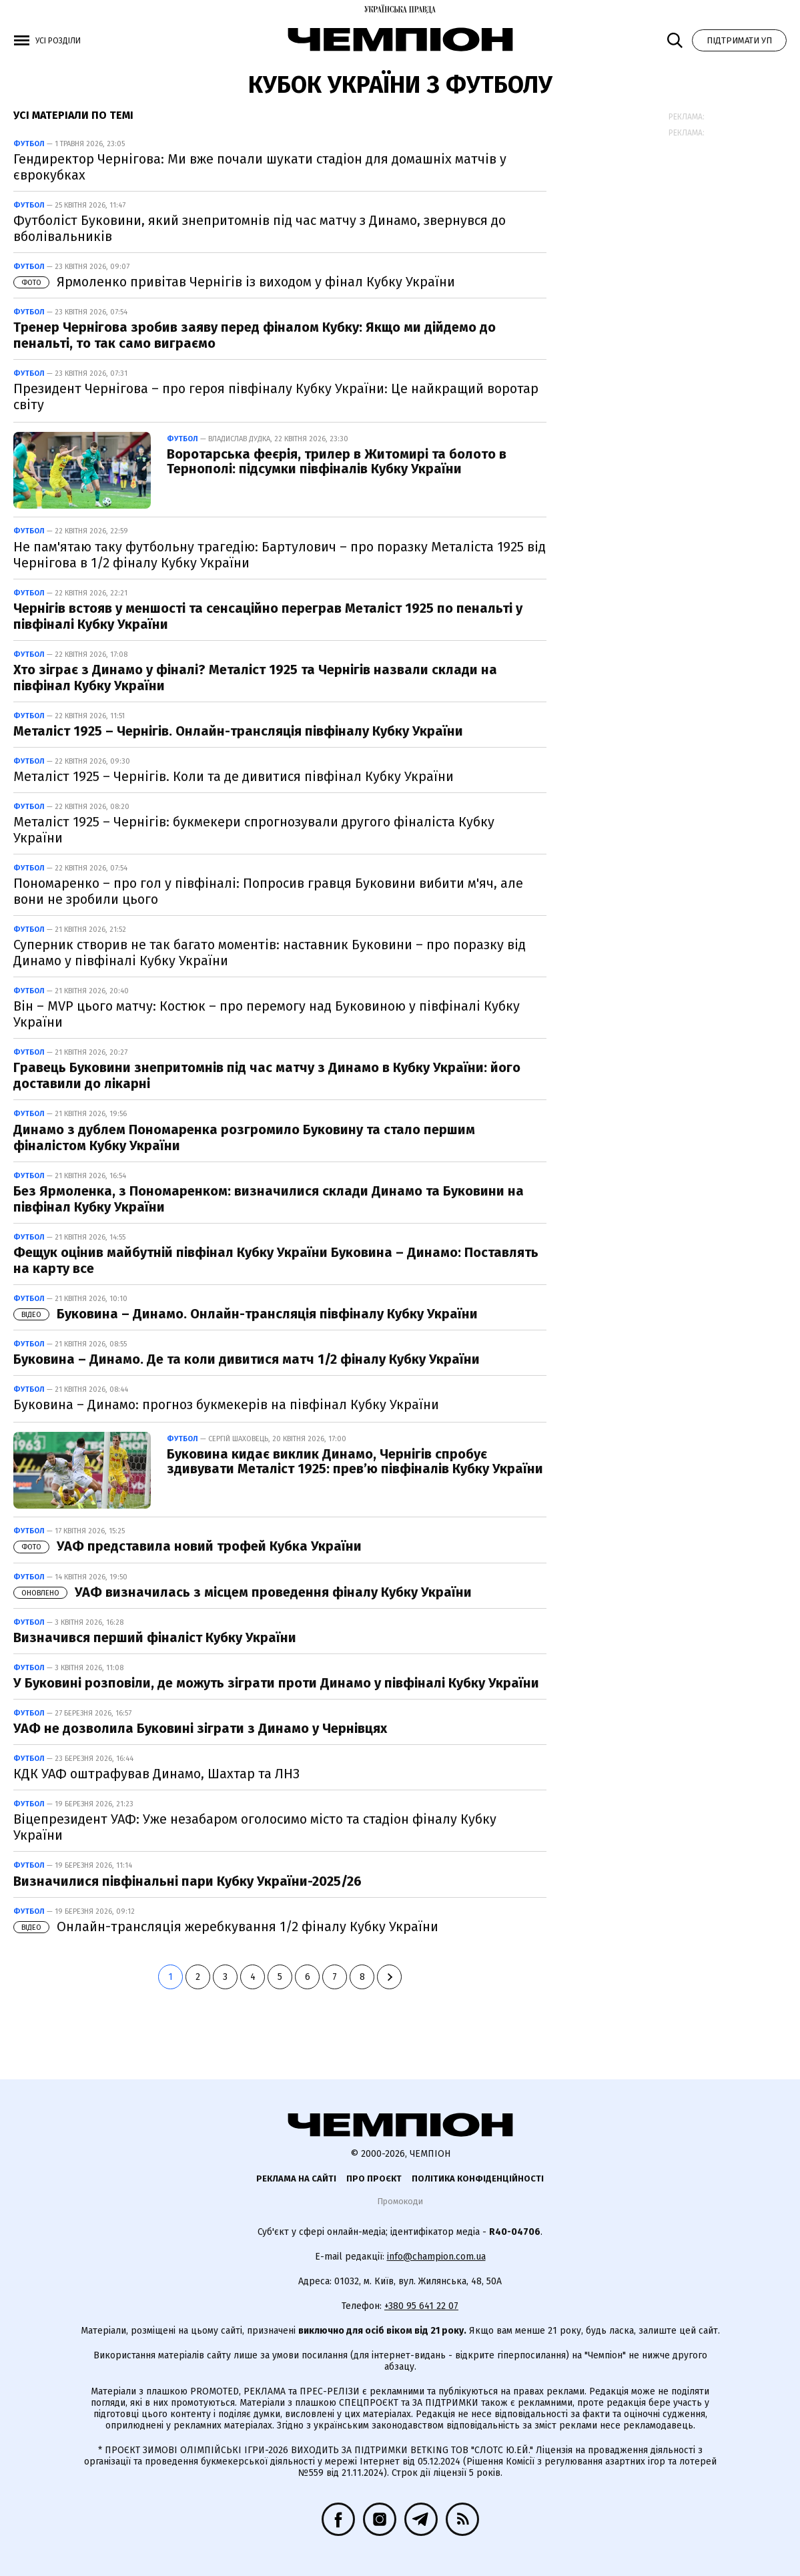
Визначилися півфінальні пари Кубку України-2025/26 (187, 1881)
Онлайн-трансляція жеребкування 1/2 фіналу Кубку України (225, 1926)
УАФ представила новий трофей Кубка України (187, 1546)
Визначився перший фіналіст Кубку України (154, 1637)
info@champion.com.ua (436, 2256)
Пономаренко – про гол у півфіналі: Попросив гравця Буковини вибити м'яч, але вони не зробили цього (268, 891)
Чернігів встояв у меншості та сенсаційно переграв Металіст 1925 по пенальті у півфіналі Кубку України (267, 616)
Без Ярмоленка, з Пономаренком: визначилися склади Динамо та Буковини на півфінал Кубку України (268, 1199)
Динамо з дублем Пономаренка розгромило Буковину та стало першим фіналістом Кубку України (244, 1137)
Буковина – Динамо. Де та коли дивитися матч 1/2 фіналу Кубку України (246, 1359)
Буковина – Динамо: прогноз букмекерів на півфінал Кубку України (226, 1404)
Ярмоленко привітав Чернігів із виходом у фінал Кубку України (234, 282)
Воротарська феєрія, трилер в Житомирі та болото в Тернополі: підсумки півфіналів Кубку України (336, 461)
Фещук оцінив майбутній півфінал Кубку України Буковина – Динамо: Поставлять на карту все (275, 1260)
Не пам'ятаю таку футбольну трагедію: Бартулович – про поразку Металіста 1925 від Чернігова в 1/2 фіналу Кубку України (279, 555)
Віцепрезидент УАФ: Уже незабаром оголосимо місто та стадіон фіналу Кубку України (254, 1827)
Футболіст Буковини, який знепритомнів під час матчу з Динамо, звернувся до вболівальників (259, 228)
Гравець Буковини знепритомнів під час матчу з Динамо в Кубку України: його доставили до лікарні (266, 1075)
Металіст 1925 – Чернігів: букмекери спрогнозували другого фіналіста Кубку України (253, 830)
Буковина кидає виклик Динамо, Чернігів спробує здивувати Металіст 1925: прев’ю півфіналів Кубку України (355, 1461)
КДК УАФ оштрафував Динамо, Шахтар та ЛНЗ (156, 1774)
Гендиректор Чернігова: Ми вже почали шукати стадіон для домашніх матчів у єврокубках (259, 167)
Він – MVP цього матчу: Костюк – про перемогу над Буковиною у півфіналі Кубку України (266, 1014)
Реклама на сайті (296, 2178)
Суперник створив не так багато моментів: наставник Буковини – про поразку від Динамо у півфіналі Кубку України (269, 953)
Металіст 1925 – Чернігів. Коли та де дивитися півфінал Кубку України (233, 776)
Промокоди (400, 2201)
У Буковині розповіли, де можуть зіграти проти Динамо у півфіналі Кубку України (276, 1683)
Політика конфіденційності (478, 2178)
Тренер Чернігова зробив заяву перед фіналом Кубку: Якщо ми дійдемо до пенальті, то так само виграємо (254, 335)
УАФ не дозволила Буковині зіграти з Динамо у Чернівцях (200, 1728)
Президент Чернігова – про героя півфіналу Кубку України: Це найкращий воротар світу (275, 396)
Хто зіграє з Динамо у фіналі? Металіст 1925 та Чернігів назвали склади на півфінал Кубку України (255, 678)
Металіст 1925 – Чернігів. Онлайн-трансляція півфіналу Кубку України (238, 731)
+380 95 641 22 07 (421, 2306)
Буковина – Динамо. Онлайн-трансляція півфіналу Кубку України (245, 1314)
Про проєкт (374, 2178)
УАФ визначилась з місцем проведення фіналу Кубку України (242, 1592)
